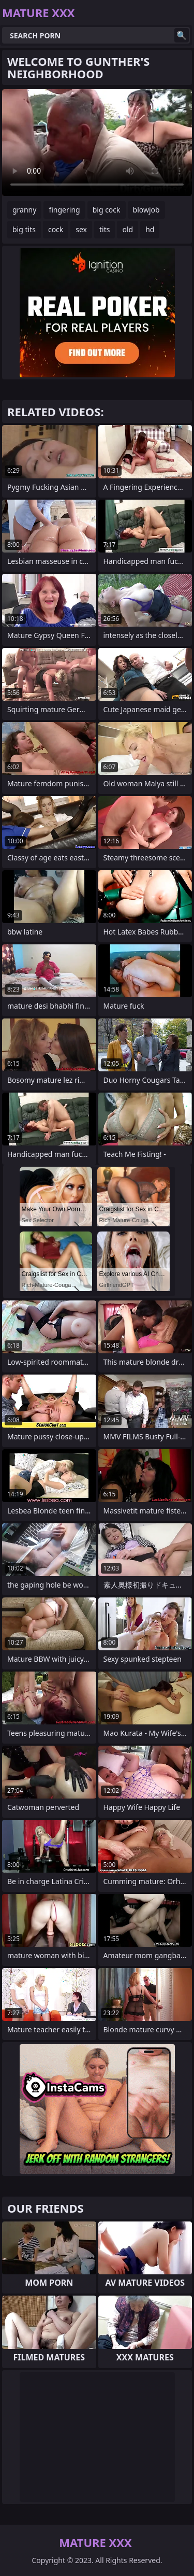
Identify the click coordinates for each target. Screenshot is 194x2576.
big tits (24, 229)
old (127, 229)
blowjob (146, 210)
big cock (107, 210)
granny (24, 210)
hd (149, 229)
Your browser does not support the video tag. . (97, 142)
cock (55, 229)
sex (81, 229)
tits (104, 229)
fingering (64, 210)
